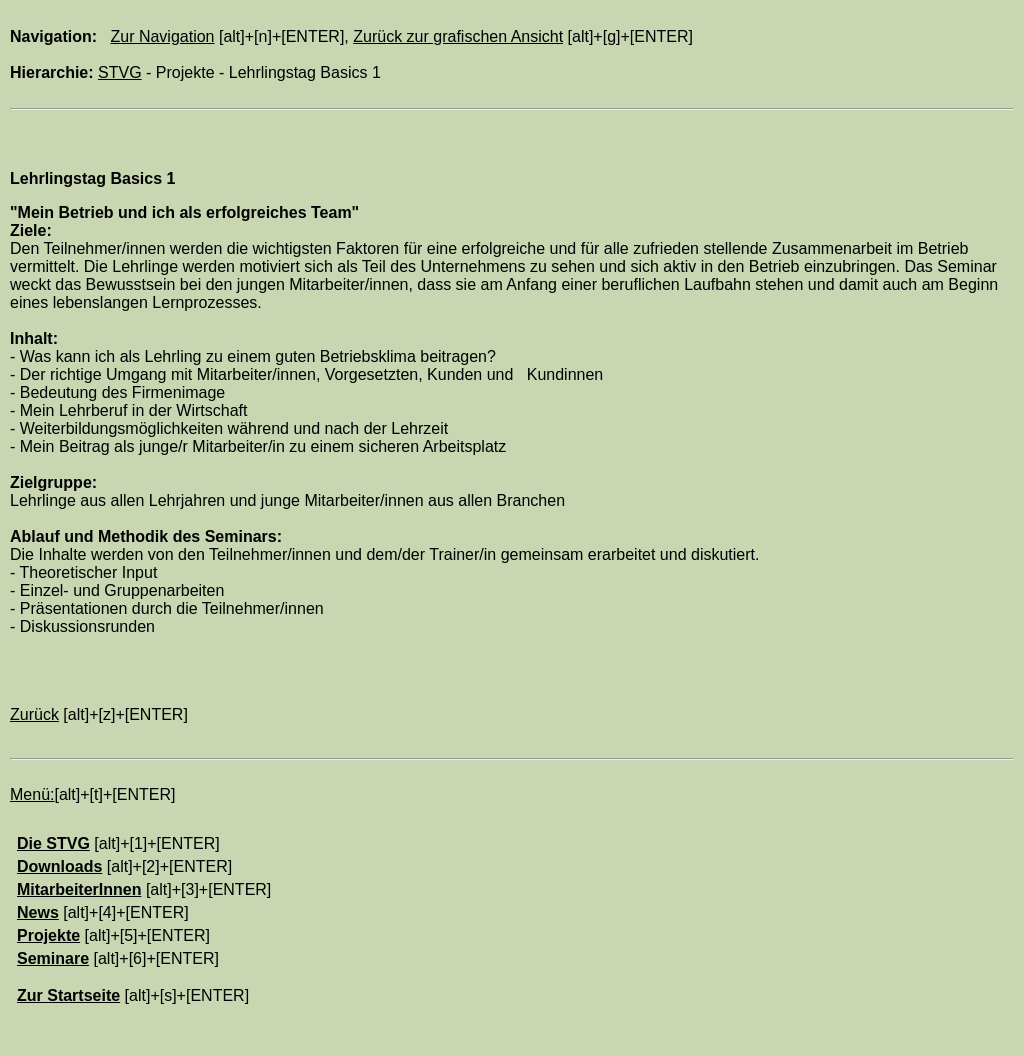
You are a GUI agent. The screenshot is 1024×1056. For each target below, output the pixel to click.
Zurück (34, 714)
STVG (120, 72)
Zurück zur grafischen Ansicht (458, 36)
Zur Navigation (162, 36)
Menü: (32, 794)
